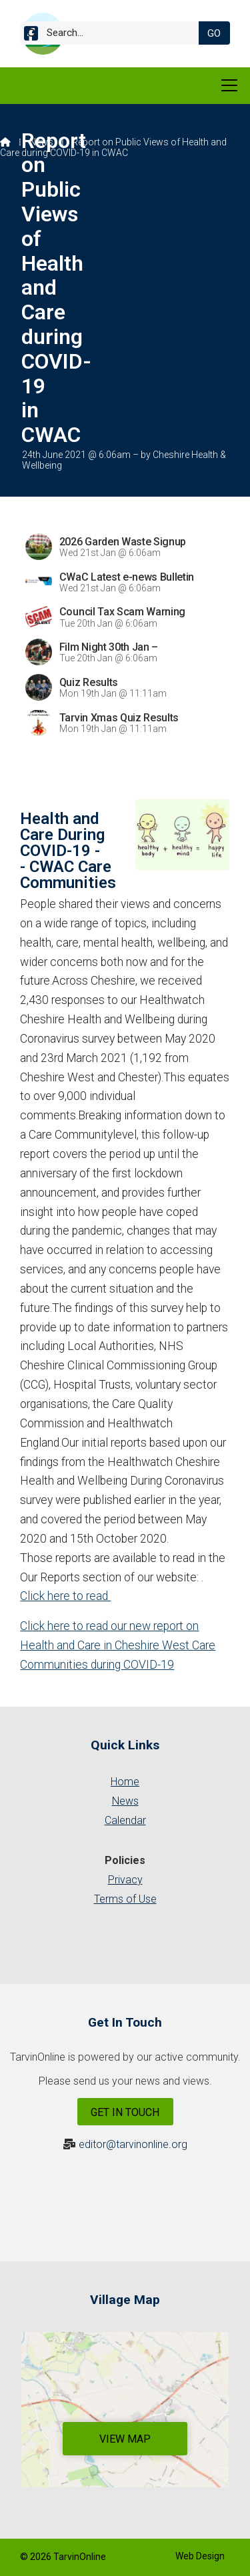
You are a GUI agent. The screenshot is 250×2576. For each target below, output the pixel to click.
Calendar (125, 1820)
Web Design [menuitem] (200, 2556)
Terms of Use (125, 1899)
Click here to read (65, 1596)
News (41, 142)
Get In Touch (125, 2112)
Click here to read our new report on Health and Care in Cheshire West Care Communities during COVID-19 (117, 1645)
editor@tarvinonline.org (133, 2144)
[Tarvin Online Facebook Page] (31, 35)
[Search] (115, 33)
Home (125, 1781)
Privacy (125, 1879)
